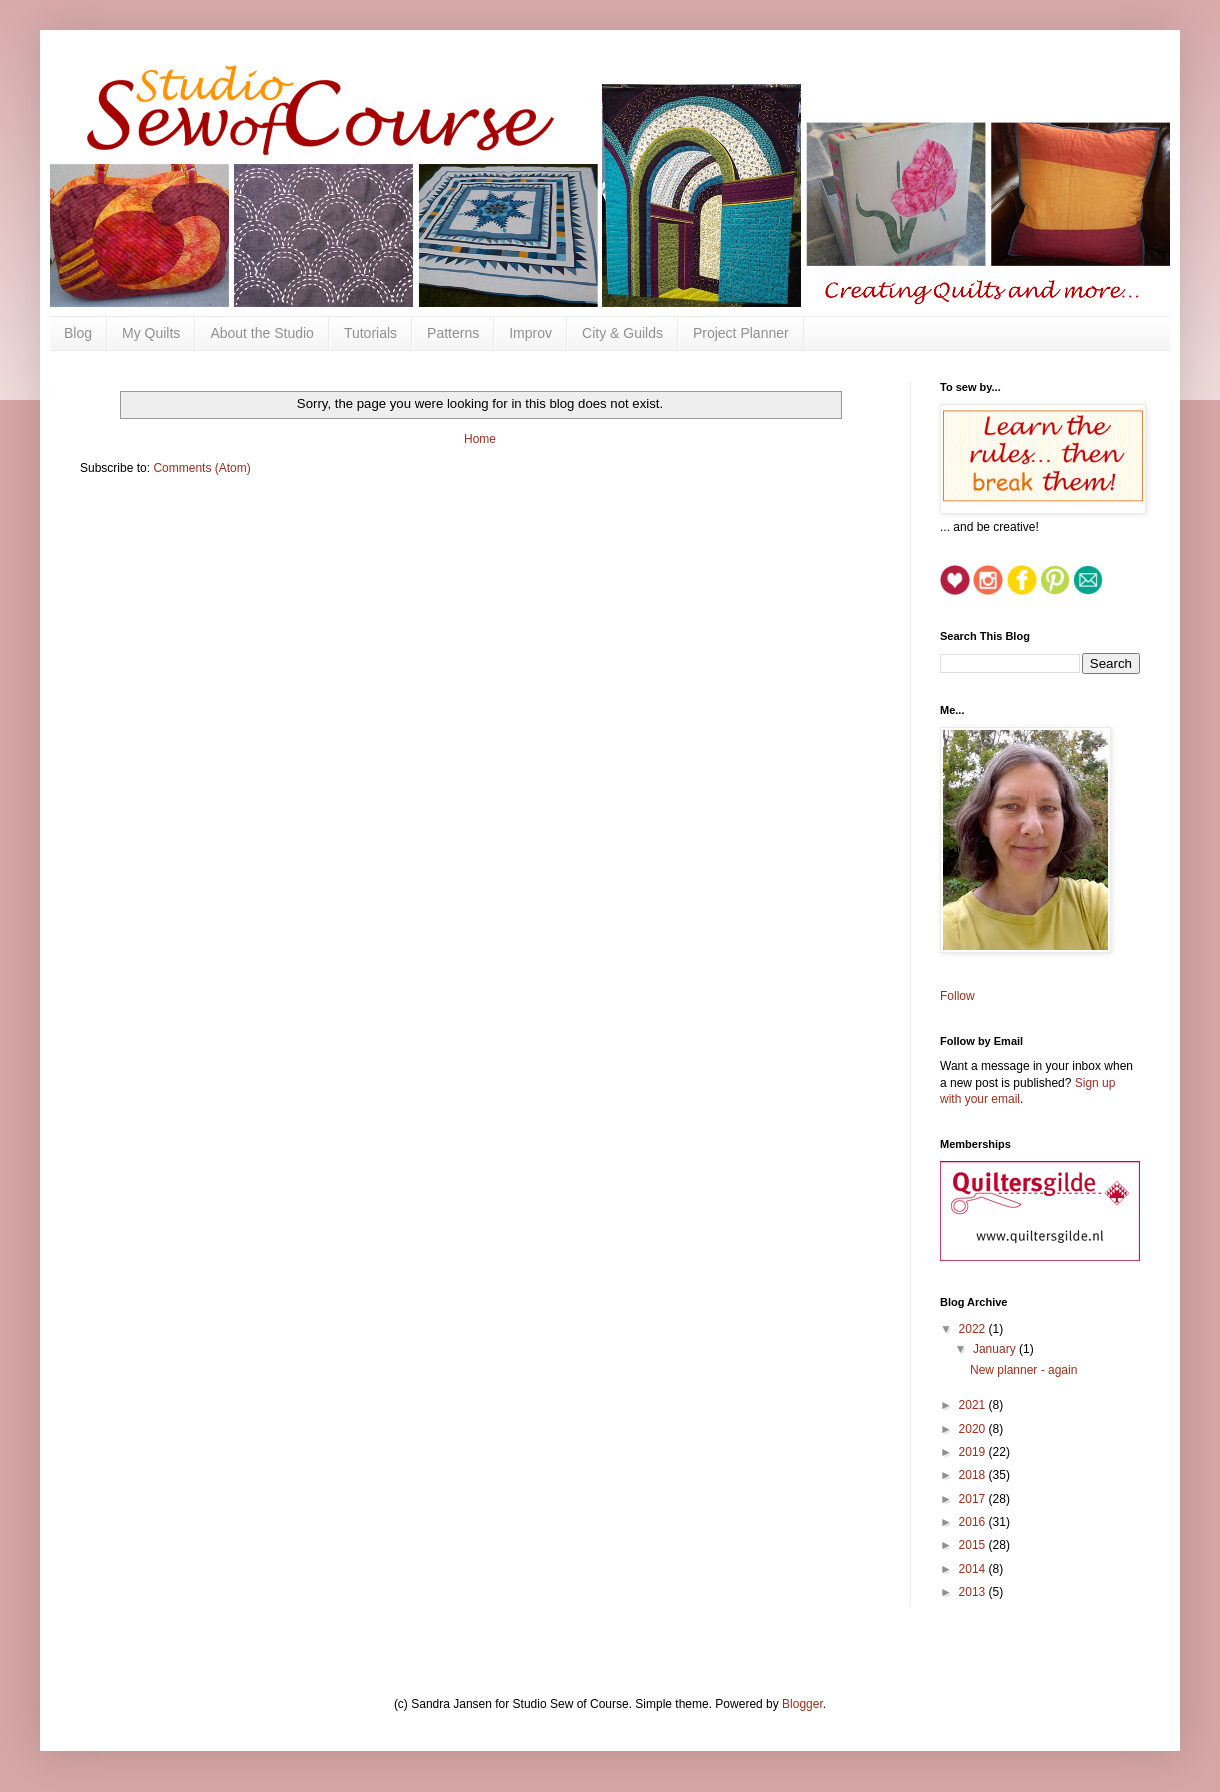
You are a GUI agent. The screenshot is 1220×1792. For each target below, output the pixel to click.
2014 (974, 1569)
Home (480, 439)
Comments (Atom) (201, 468)
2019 (974, 1452)
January (996, 1349)
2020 (974, 1429)
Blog (78, 333)
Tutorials (370, 333)
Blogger (802, 1704)
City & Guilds (622, 333)
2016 (974, 1522)
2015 (974, 1545)
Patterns (453, 333)
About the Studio (262, 333)
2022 (974, 1329)
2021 (974, 1405)
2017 (974, 1499)
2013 (974, 1592)
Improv (530, 333)
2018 (974, 1475)
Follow (957, 996)
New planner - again (1023, 1370)
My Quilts (151, 333)
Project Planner (741, 333)
